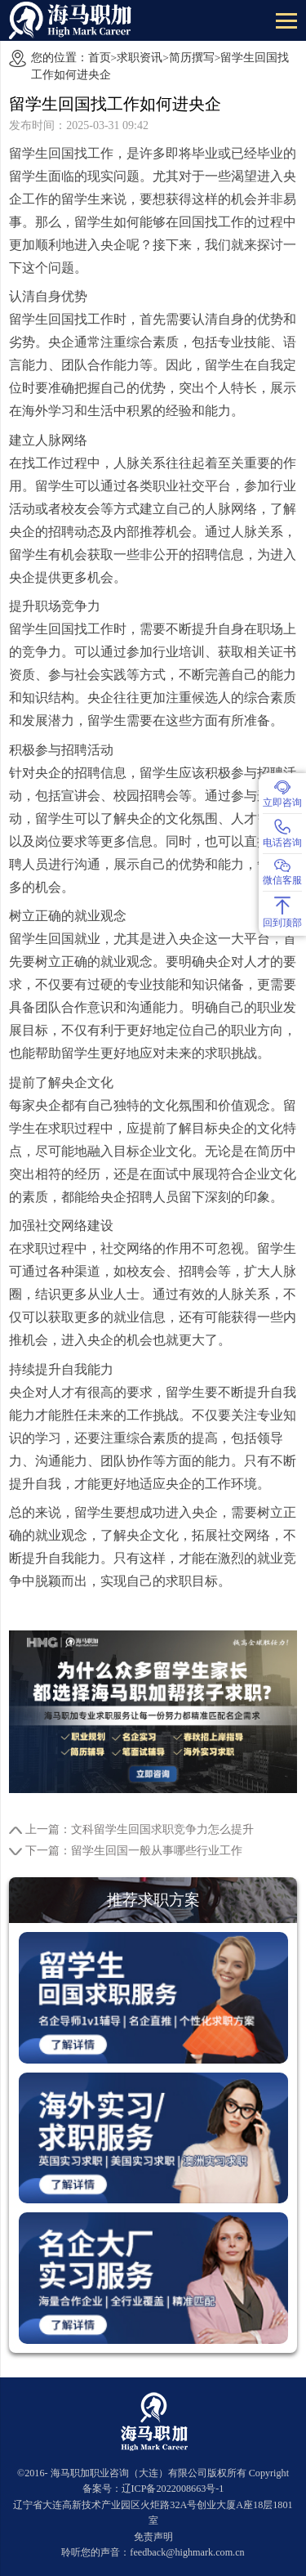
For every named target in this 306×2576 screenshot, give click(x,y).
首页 (99, 57)
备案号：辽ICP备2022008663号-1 (153, 2488)
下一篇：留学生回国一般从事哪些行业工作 (133, 1851)
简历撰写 (192, 57)
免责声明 (153, 2536)
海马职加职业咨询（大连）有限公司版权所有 (148, 2473)
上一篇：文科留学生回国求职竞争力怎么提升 (139, 1829)
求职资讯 (139, 57)
